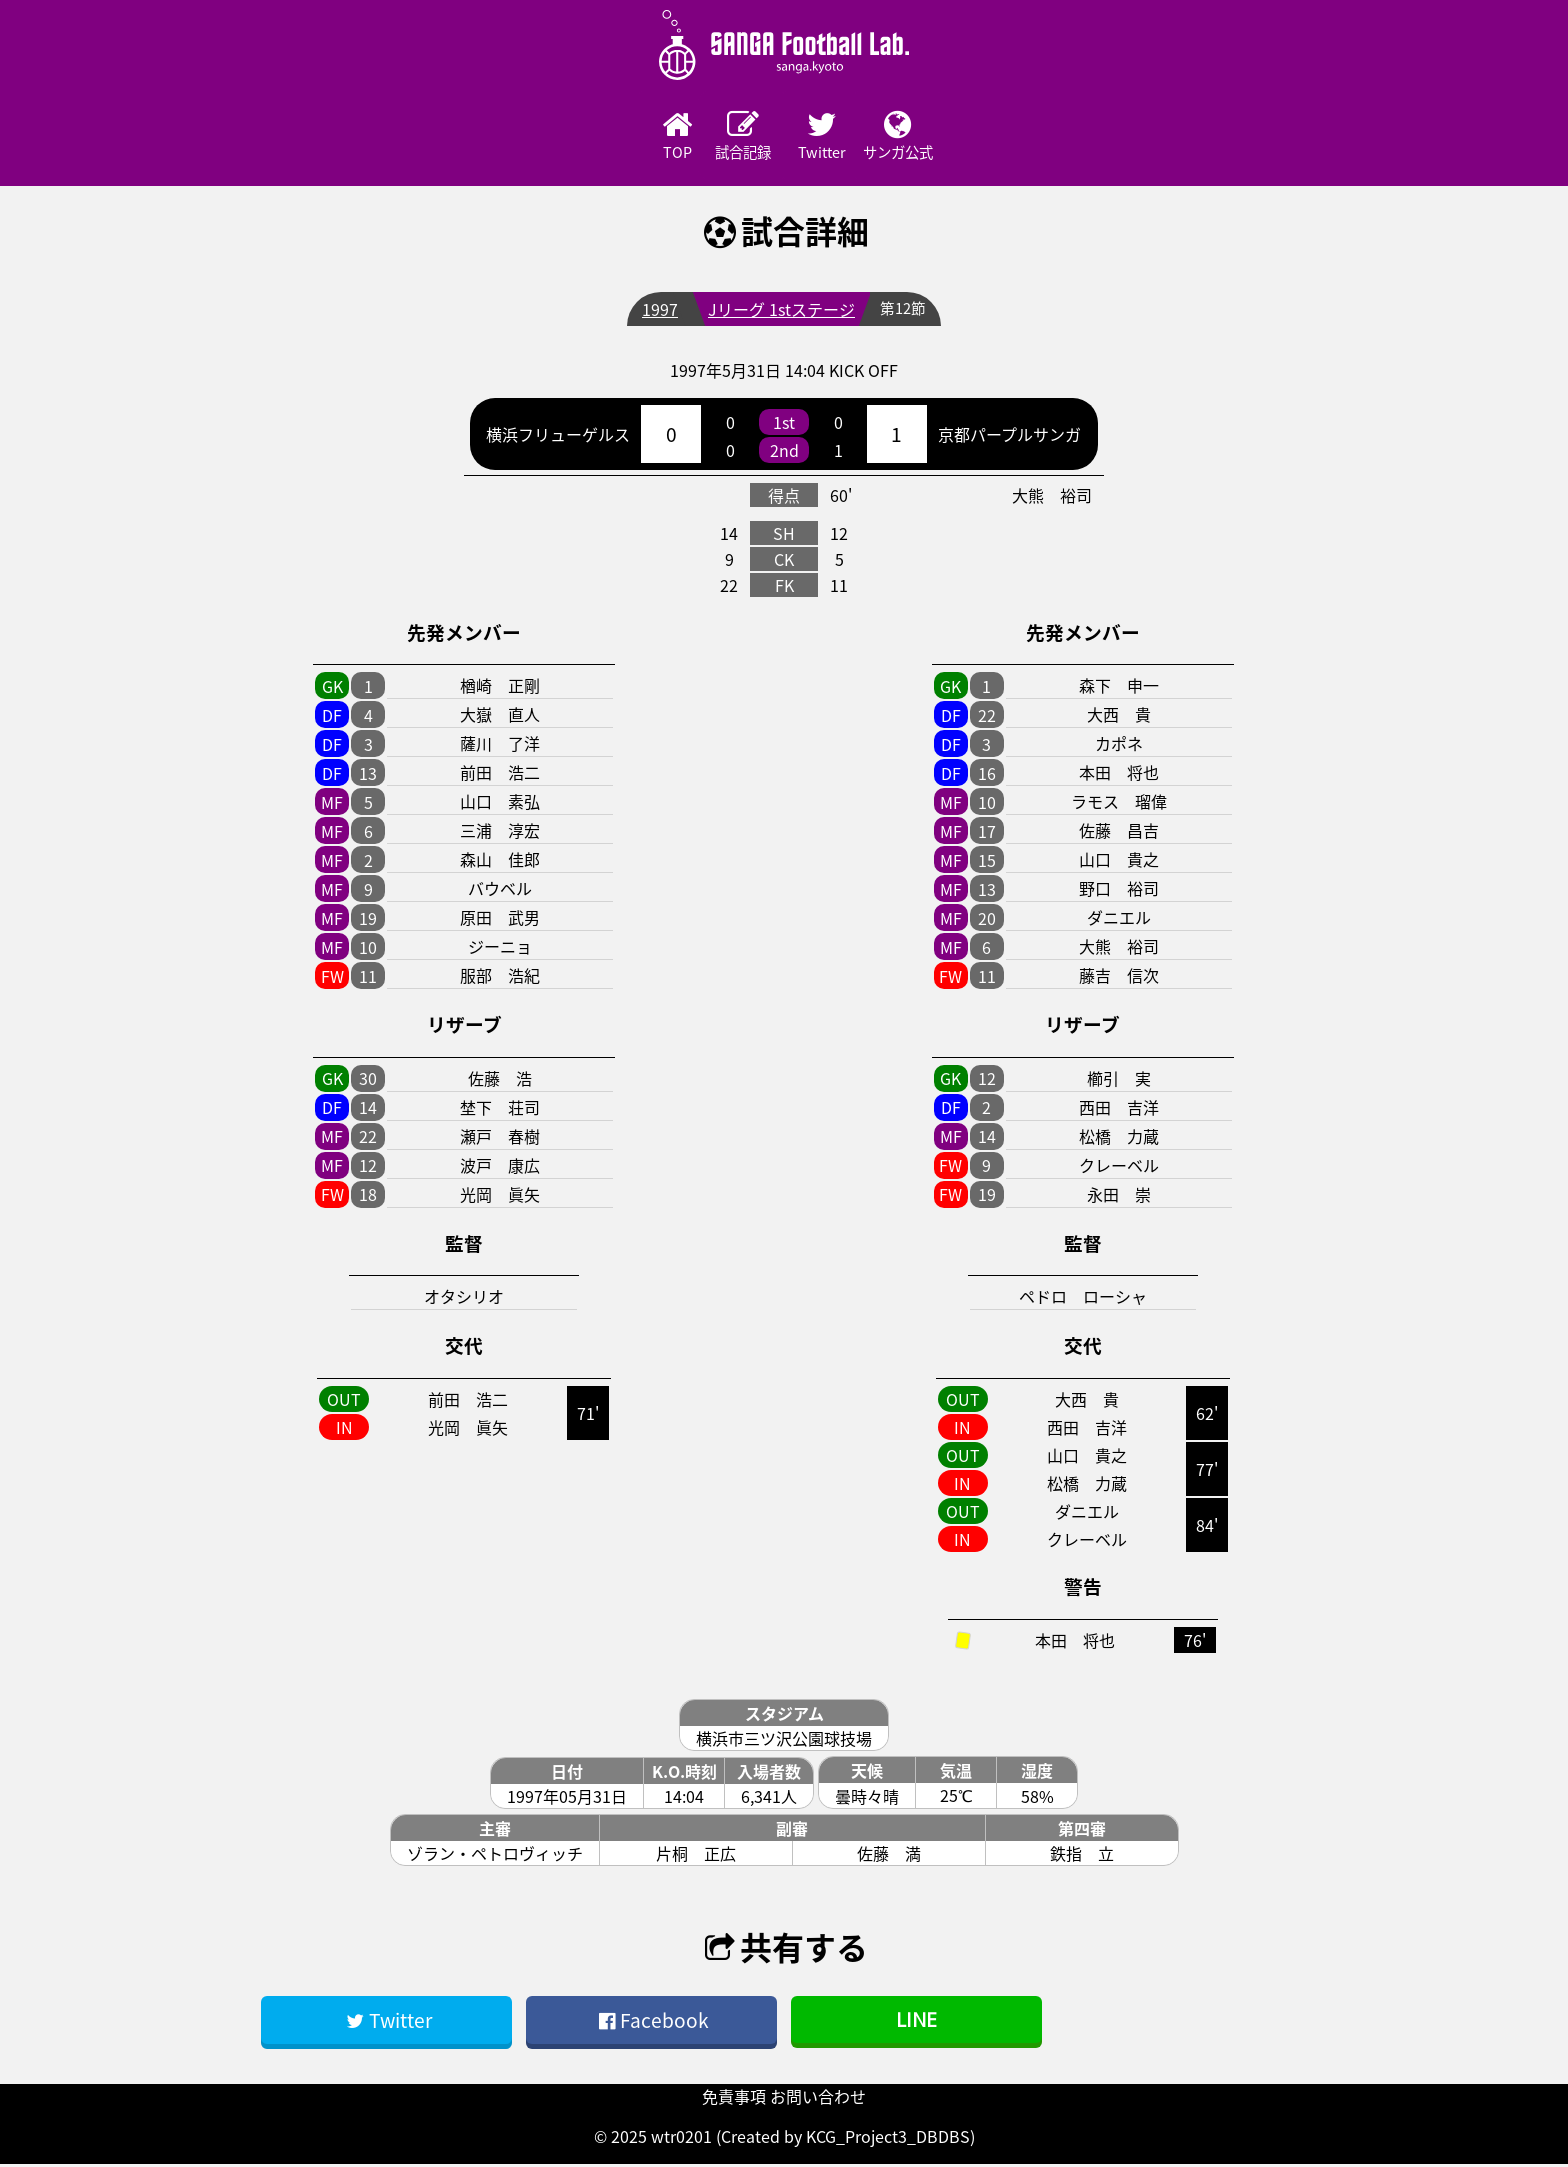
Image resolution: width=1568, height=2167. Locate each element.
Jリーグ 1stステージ (779, 312)
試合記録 (729, 137)
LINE (916, 2022)
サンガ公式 (949, 137)
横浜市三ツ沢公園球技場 (784, 1741)
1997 (658, 312)
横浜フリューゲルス (558, 437)
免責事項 (734, 2099)
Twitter (839, 137)
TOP (619, 137)
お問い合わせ (818, 2099)
